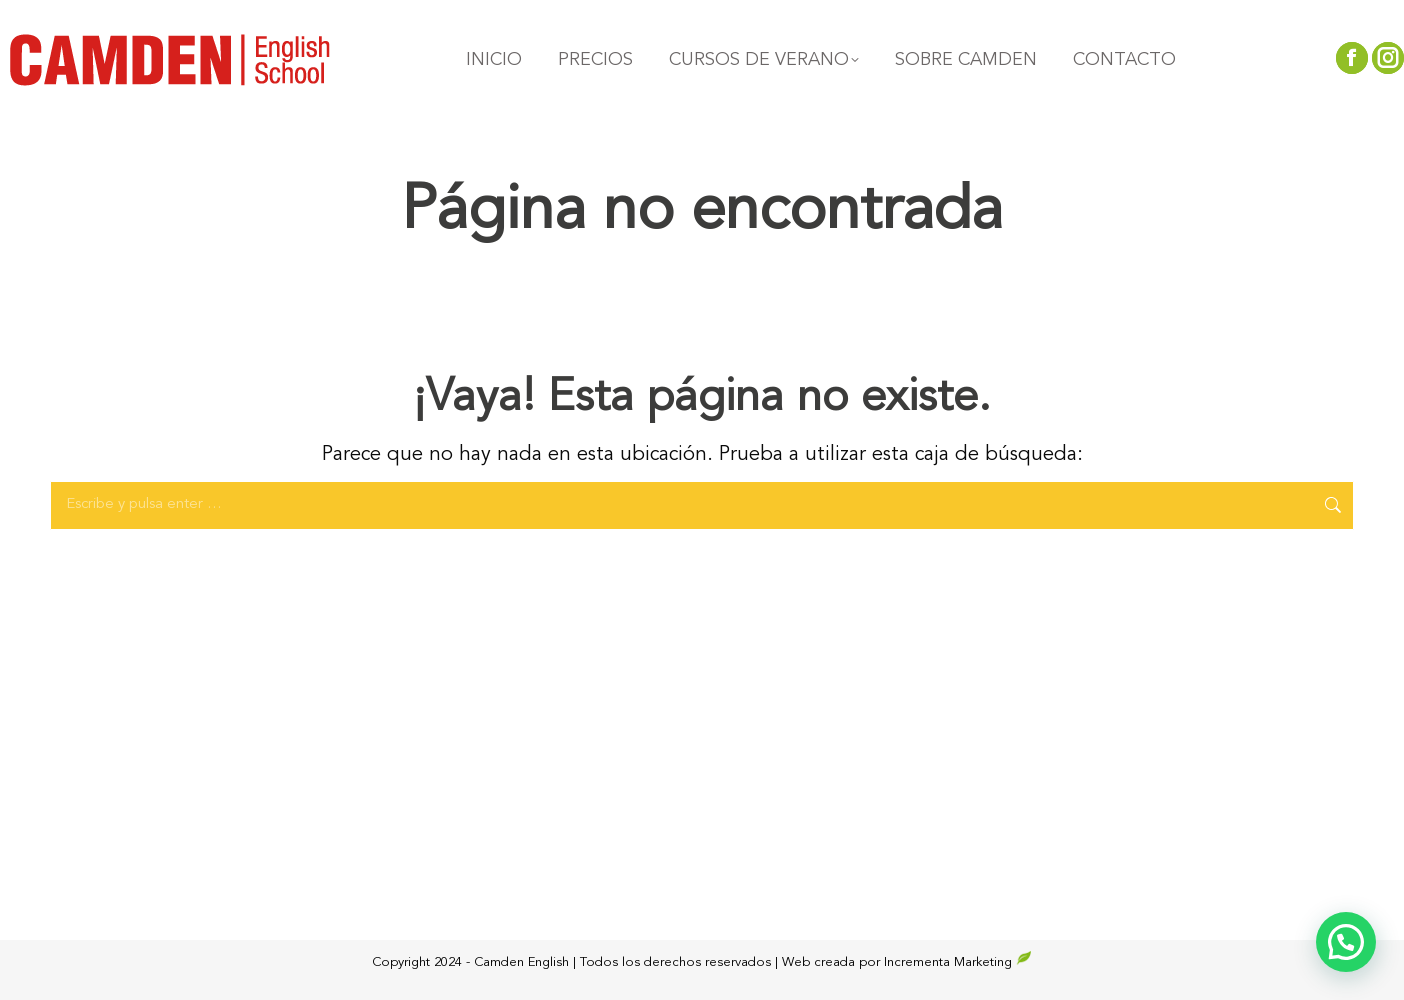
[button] (1346, 942)
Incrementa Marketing (958, 962)
